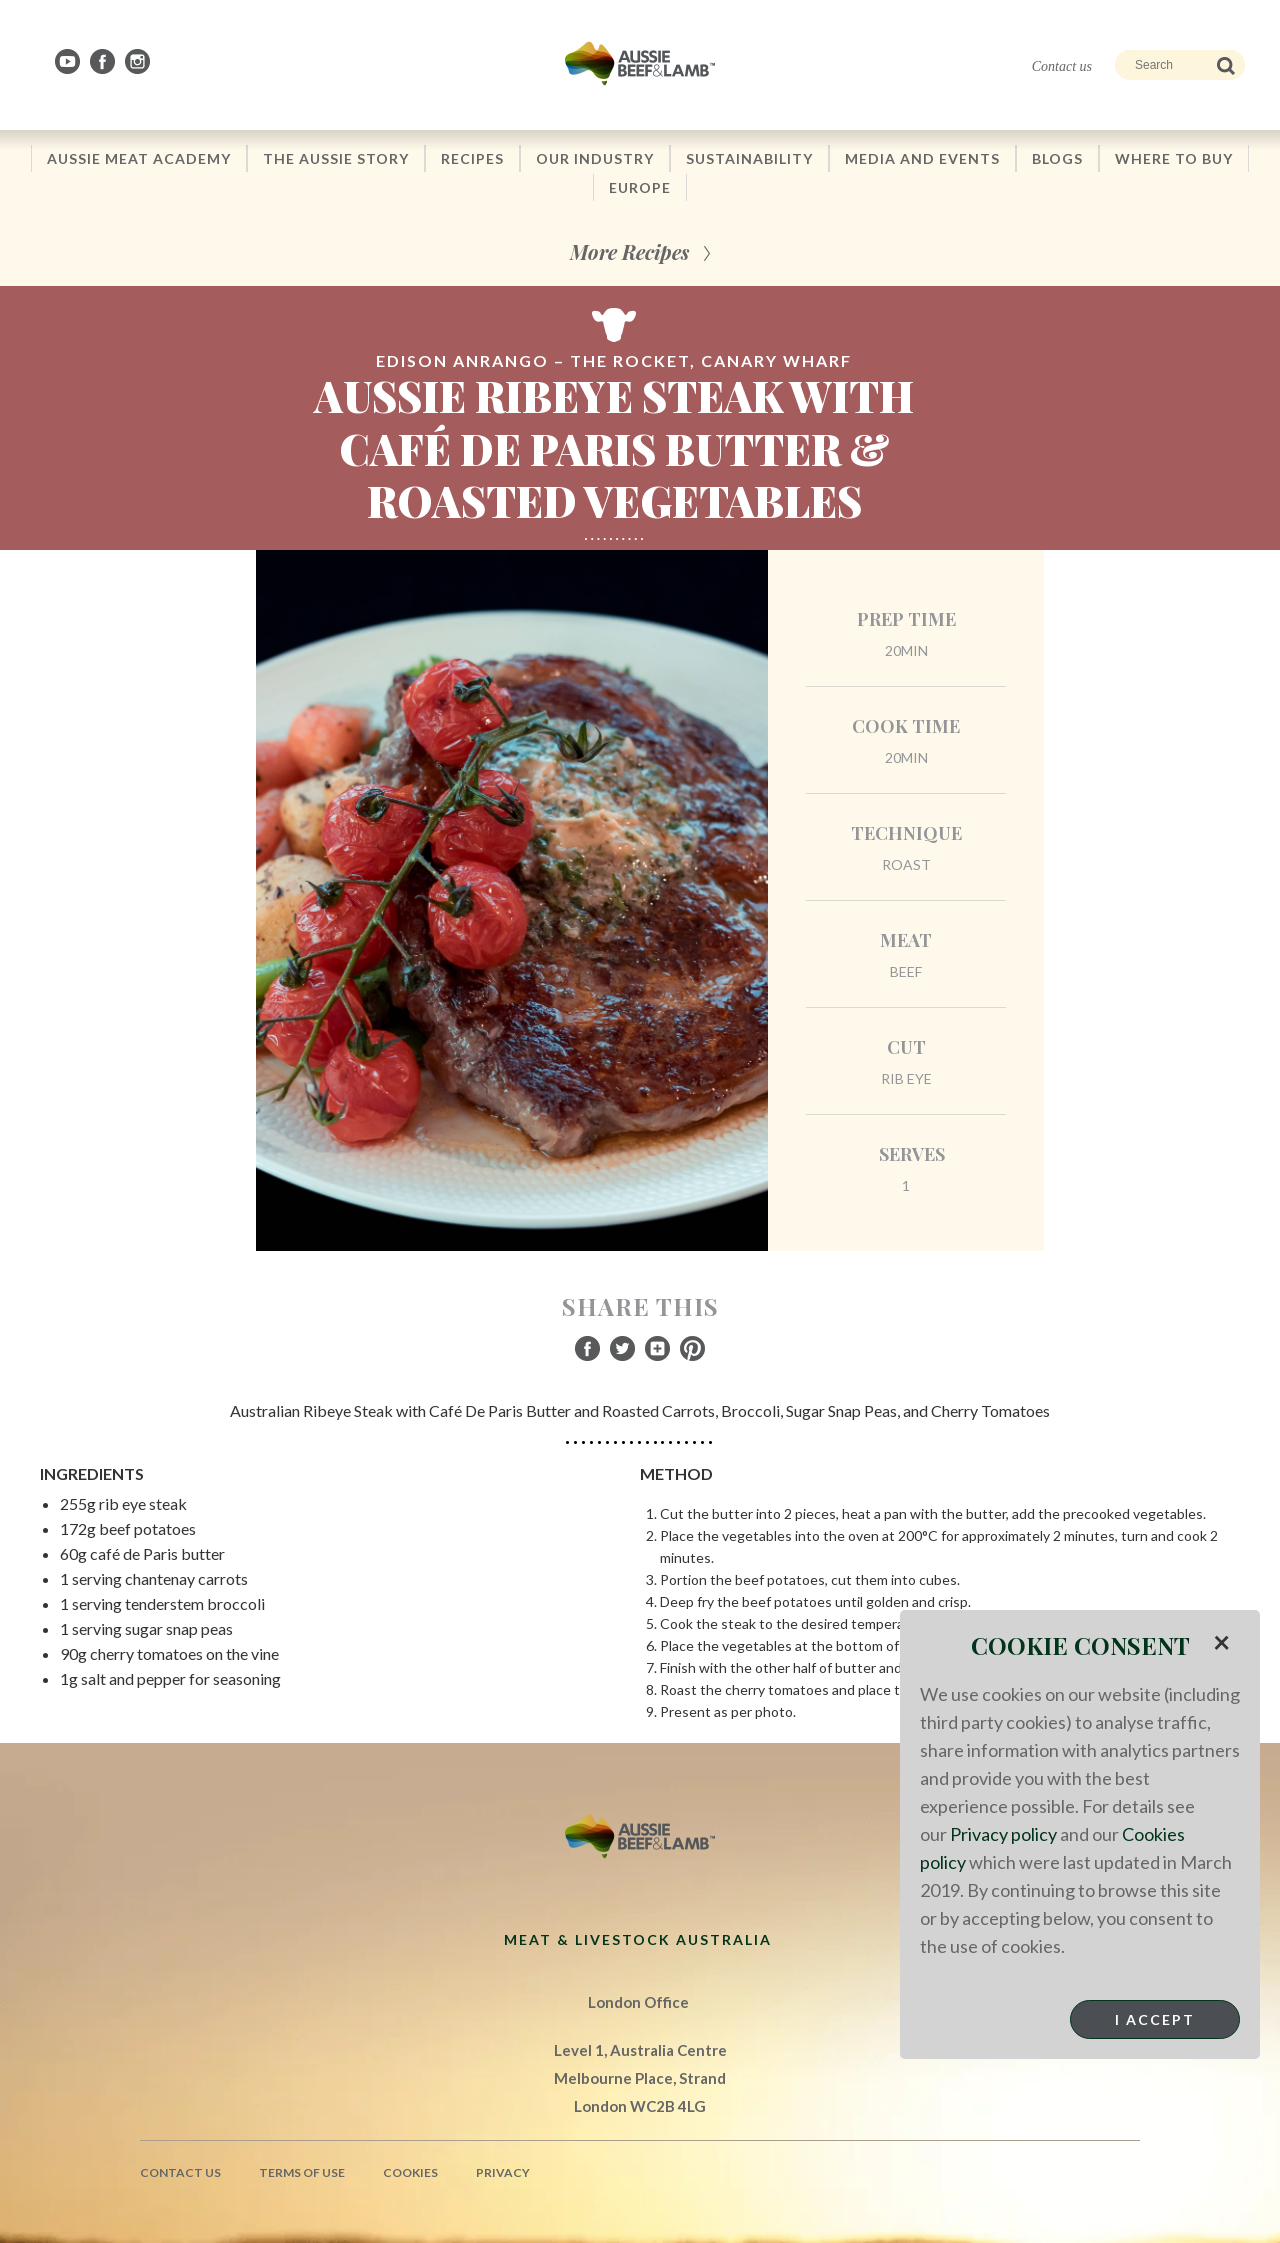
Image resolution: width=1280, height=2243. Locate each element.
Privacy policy (1003, 1834)
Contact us (1062, 66)
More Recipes (629, 251)
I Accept (1155, 2019)
